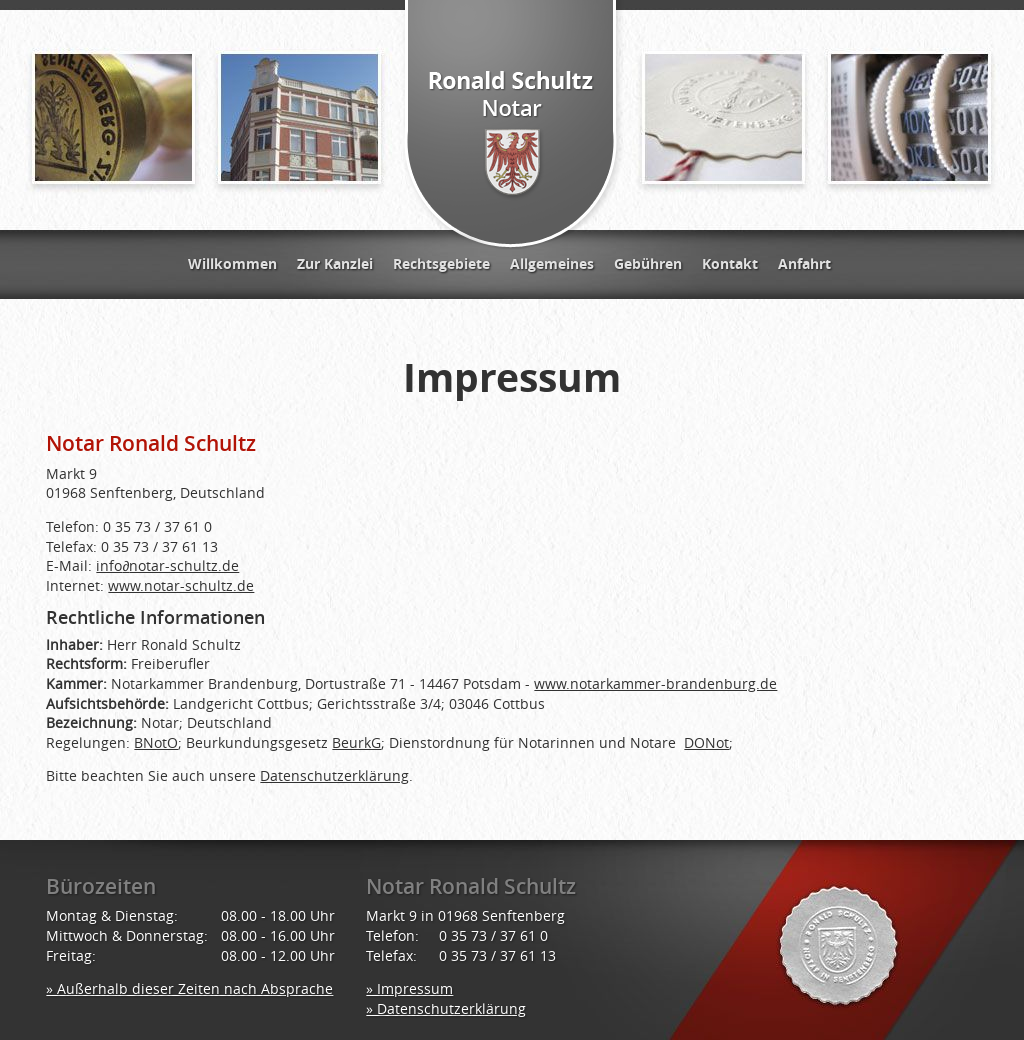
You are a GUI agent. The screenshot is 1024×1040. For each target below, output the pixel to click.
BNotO (156, 742)
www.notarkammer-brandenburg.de (655, 683)
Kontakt (730, 263)
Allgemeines (552, 263)
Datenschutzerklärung (334, 775)
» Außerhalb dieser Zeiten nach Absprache (189, 988)
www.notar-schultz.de (181, 585)
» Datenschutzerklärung (446, 1008)
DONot (706, 742)
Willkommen (232, 263)
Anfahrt (804, 263)
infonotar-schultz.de (167, 565)
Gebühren (648, 263)
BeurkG (356, 742)
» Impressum (409, 988)
